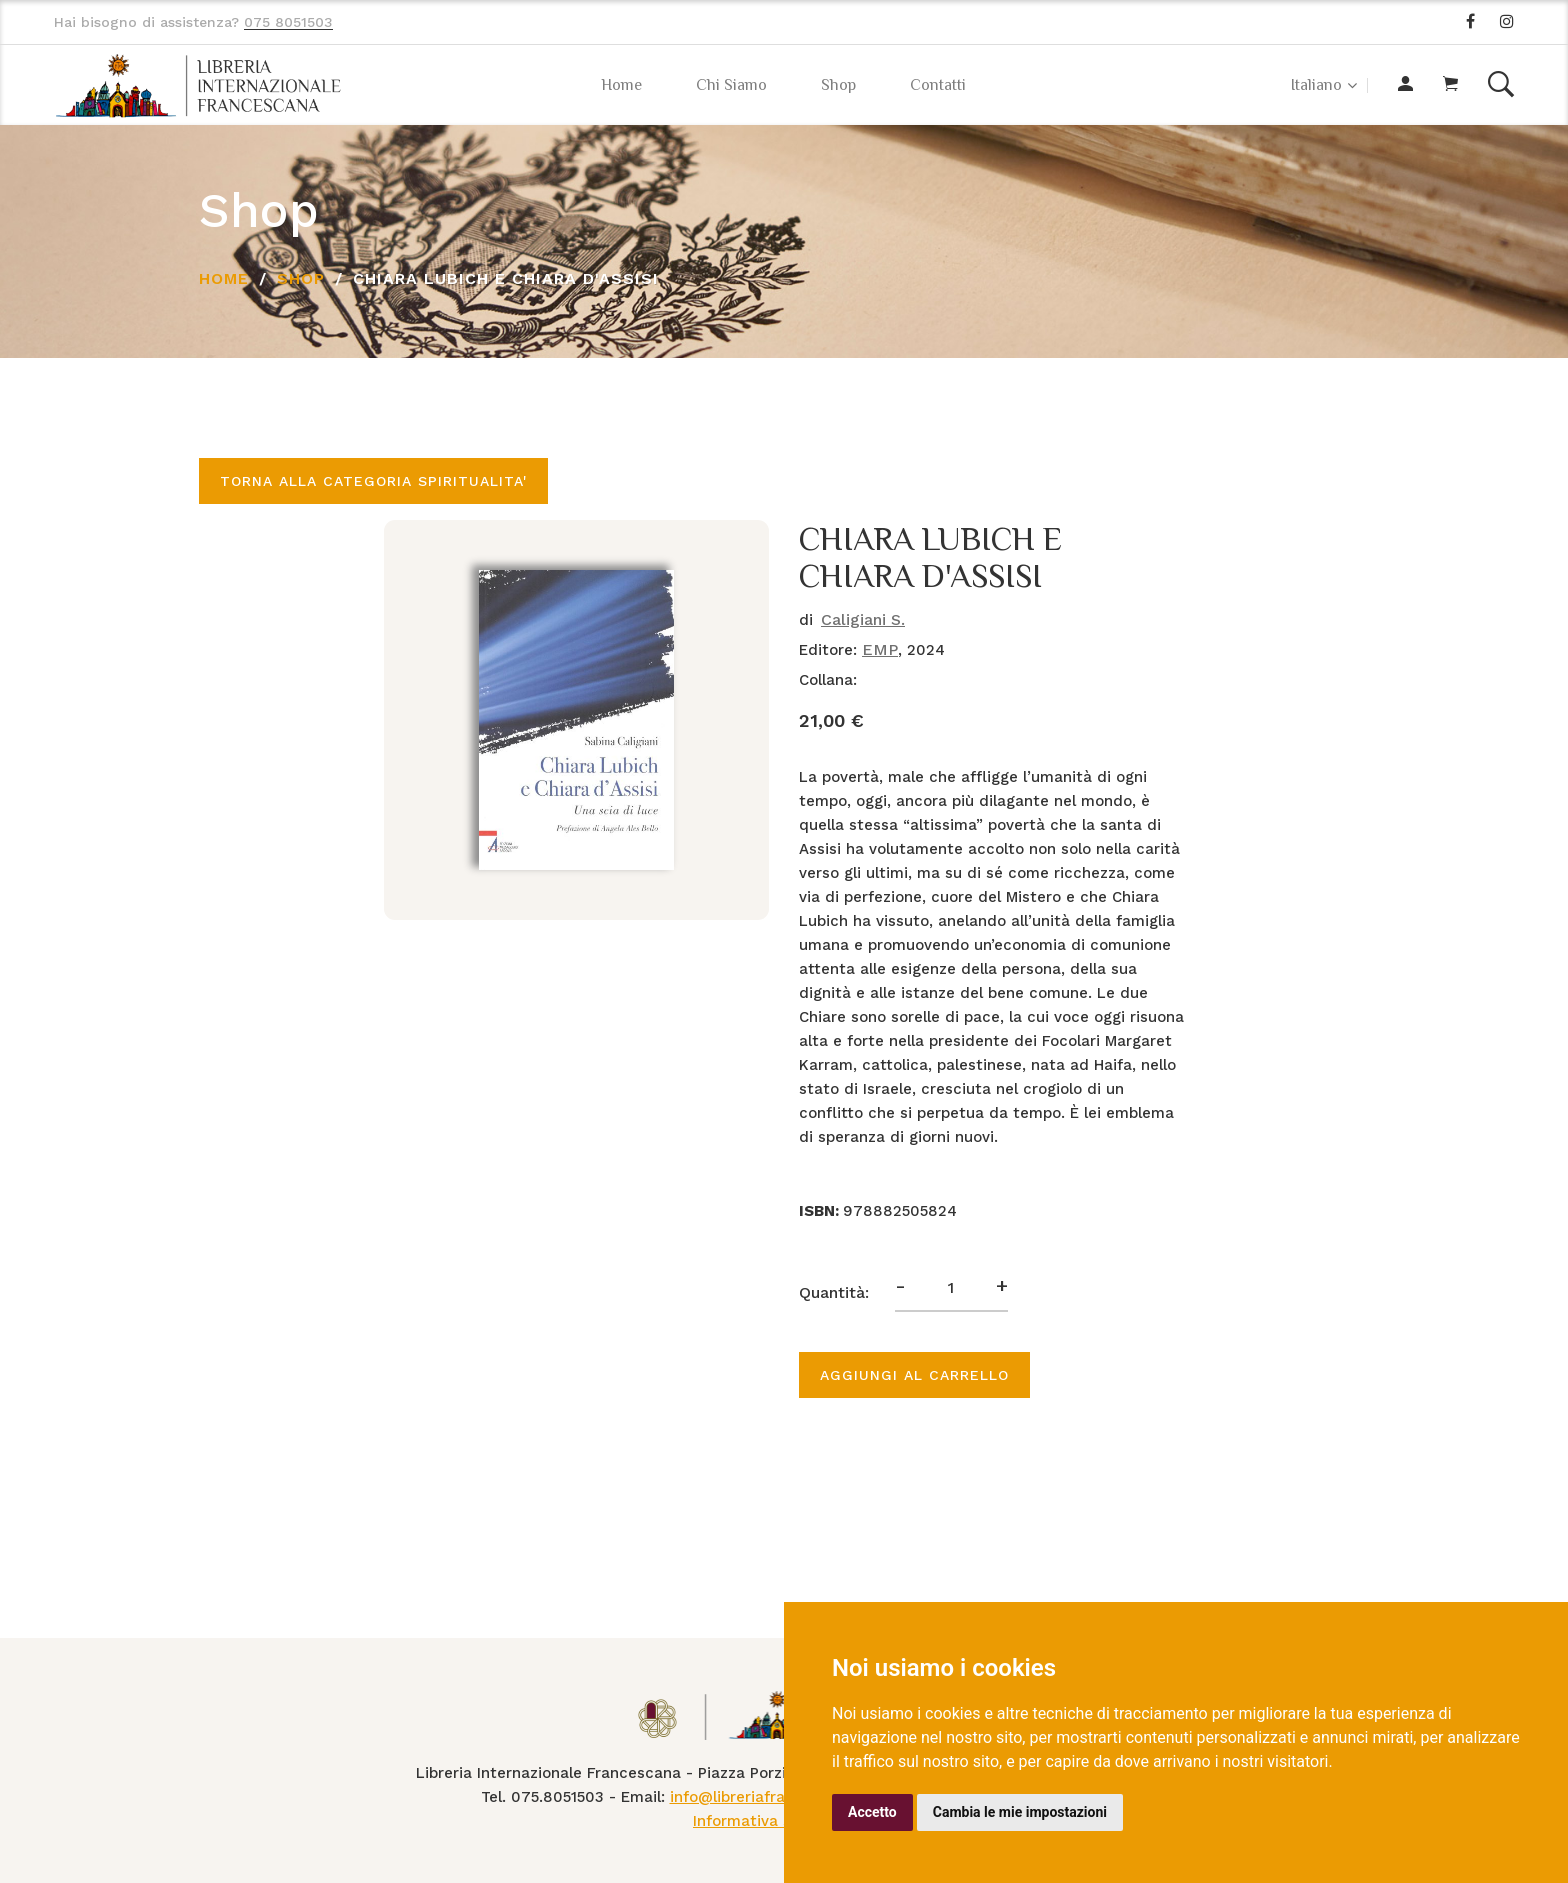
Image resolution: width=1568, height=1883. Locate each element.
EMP (880, 649)
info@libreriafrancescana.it (770, 1797)
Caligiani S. (863, 619)
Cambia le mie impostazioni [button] (1020, 1812)
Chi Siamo (731, 85)
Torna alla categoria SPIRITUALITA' (373, 481)
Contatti (938, 85)
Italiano (1316, 85)
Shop (838, 85)
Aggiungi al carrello (914, 1375)
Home (621, 85)
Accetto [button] (872, 1812)
